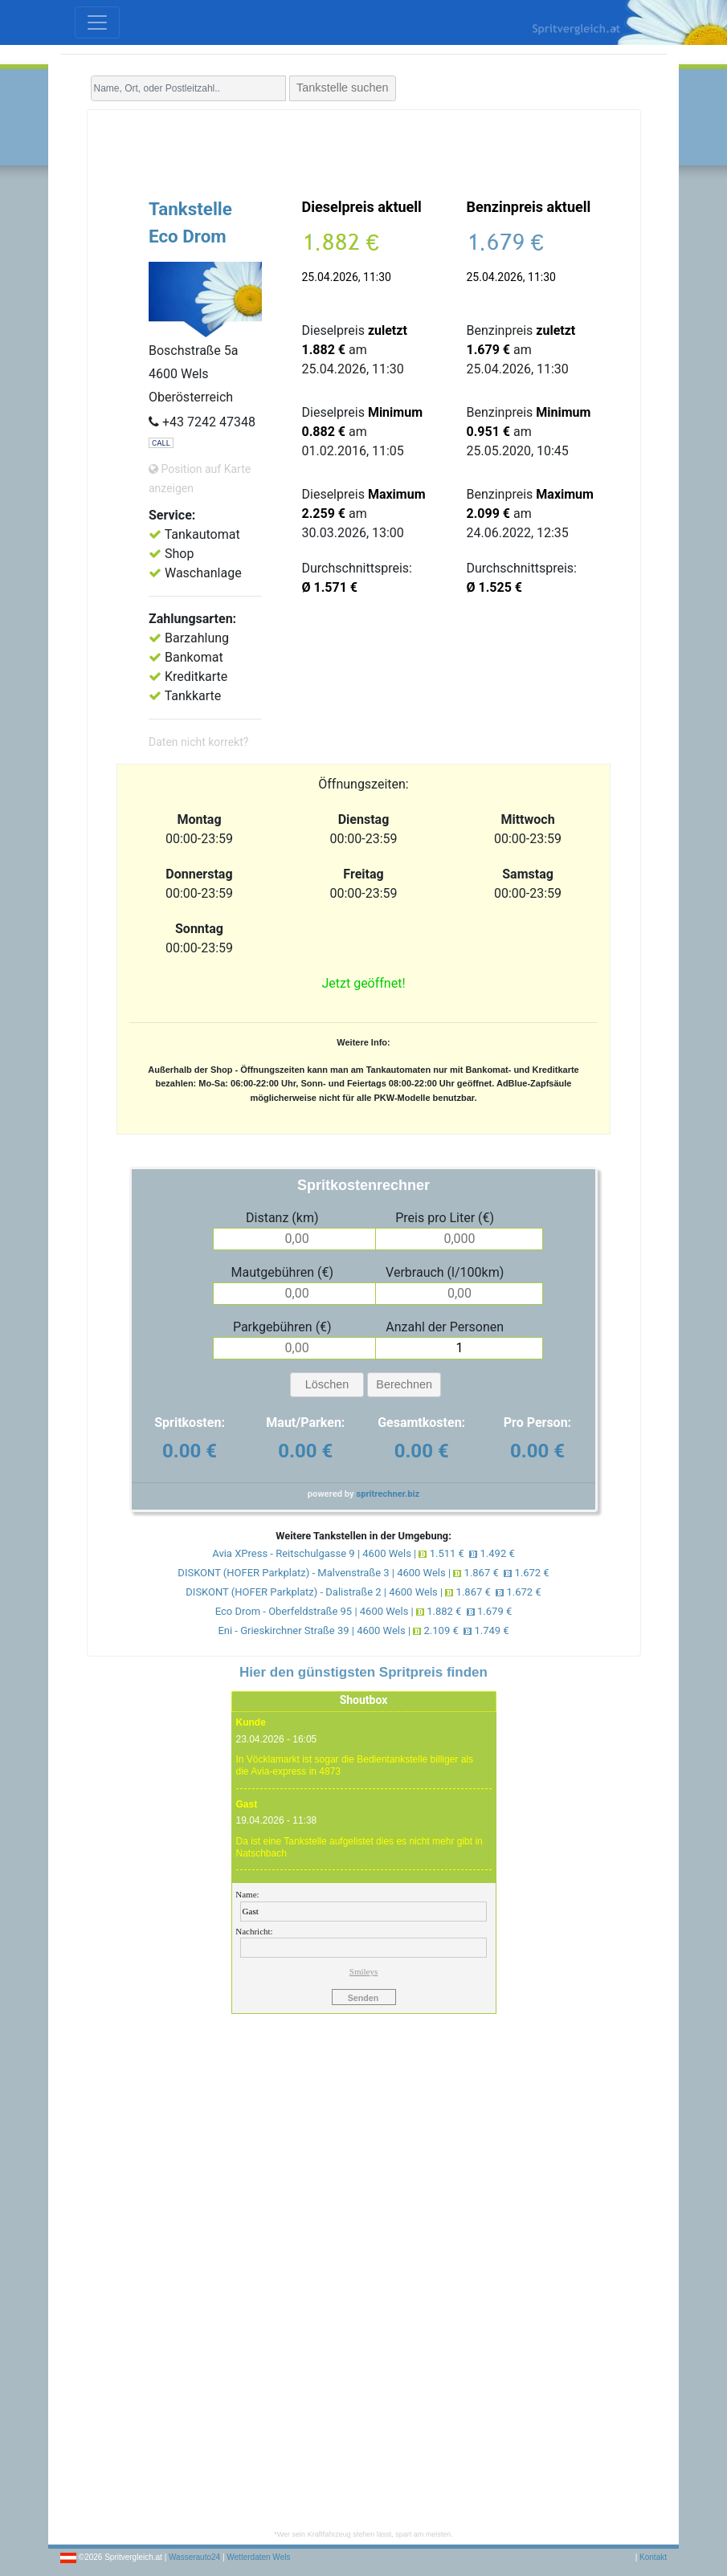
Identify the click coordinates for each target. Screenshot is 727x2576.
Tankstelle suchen (342, 87)
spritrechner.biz (387, 1494)
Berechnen (404, 1384)
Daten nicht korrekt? (198, 742)
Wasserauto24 (194, 2557)
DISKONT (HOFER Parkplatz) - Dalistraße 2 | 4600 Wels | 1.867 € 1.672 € (363, 1592)
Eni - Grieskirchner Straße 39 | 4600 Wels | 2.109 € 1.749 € (363, 1630)
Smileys (363, 1971)
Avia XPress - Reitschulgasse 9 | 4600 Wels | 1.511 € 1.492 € (363, 1553)
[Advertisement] (364, 150)
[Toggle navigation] (97, 22)
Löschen (327, 1384)
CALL (161, 442)
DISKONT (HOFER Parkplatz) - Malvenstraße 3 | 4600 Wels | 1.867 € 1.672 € (363, 1573)
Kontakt (653, 2557)
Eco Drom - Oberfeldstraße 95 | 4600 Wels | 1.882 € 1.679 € (364, 1611)
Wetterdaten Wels (258, 2557)
